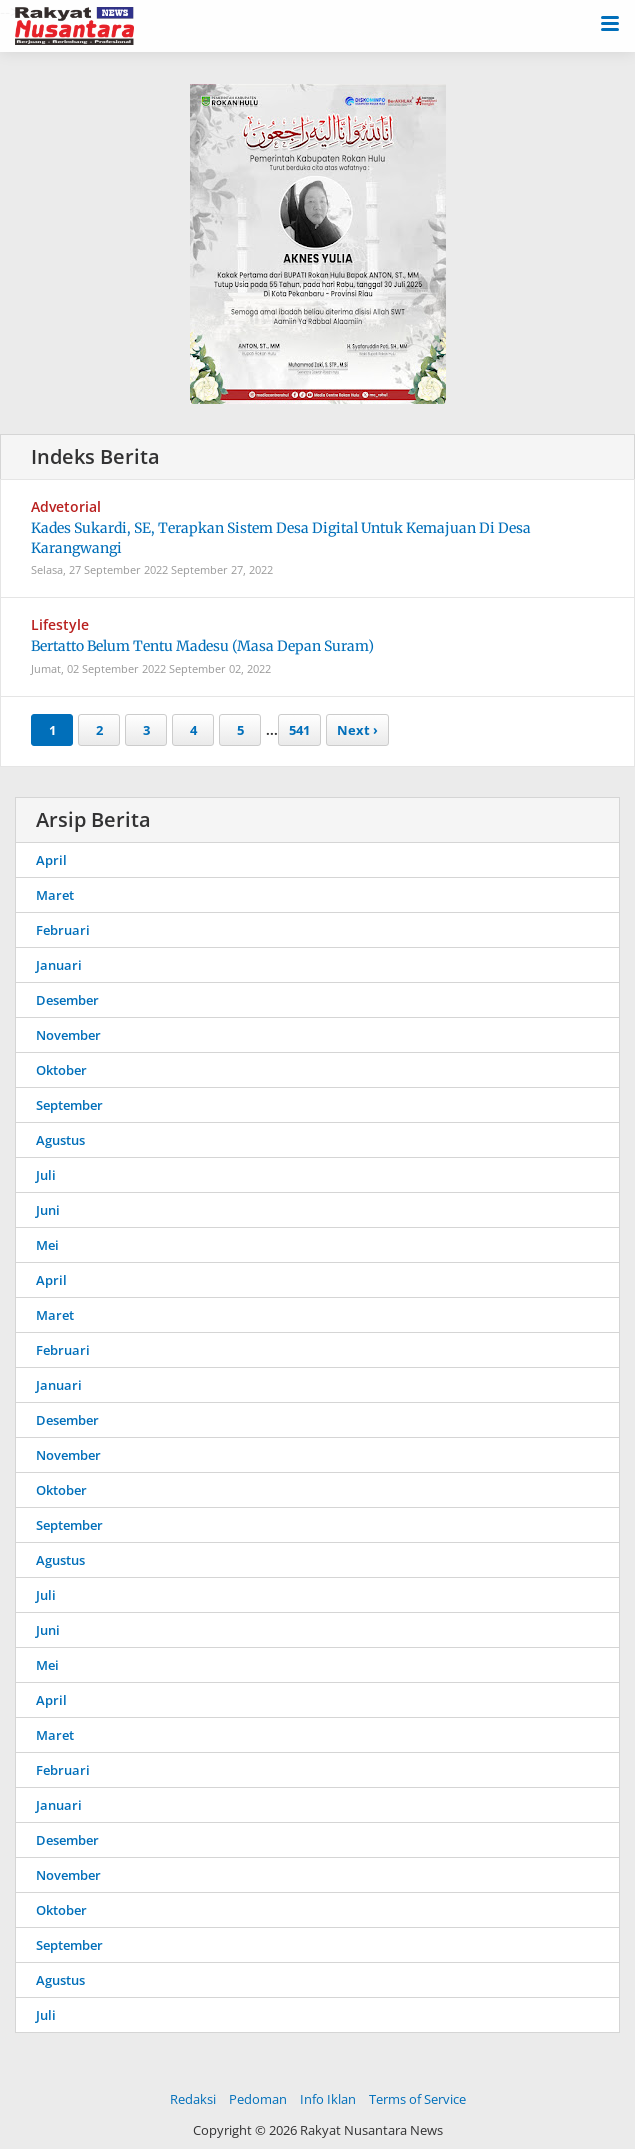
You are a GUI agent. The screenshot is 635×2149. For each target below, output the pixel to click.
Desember (67, 1000)
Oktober (61, 1070)
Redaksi (193, 2099)
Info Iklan (328, 2099)
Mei (47, 1245)
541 (299, 730)
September (69, 1105)
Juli (46, 1175)
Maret (55, 895)
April (51, 860)
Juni (48, 1210)
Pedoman (258, 2099)
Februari (63, 930)
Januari (59, 965)
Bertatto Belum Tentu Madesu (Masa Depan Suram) (202, 646)
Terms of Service (417, 2099)
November (68, 1035)
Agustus (60, 1140)
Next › (357, 730)
